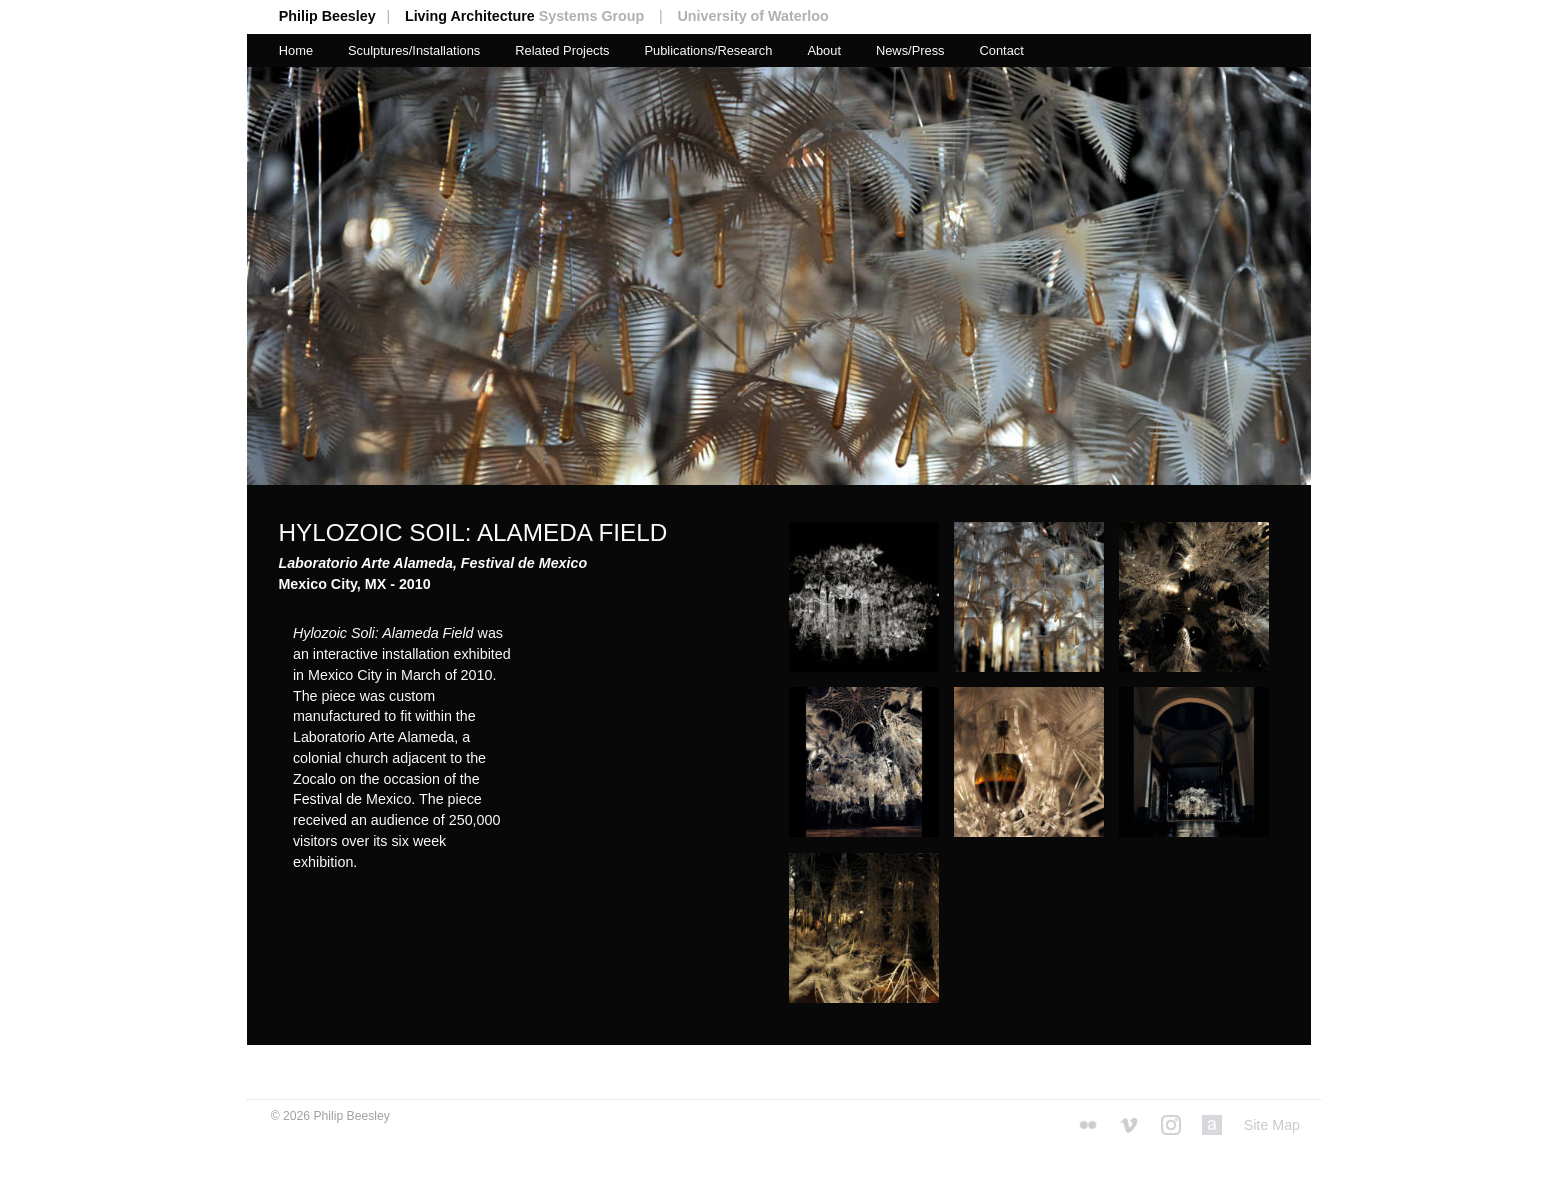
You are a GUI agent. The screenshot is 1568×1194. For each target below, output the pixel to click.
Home (296, 50)
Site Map (1272, 1125)
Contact (1001, 50)
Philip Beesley (342, 16)
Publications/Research (708, 50)
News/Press (910, 50)
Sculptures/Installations (414, 50)
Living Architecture (539, 16)
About (824, 50)
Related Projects (562, 50)
